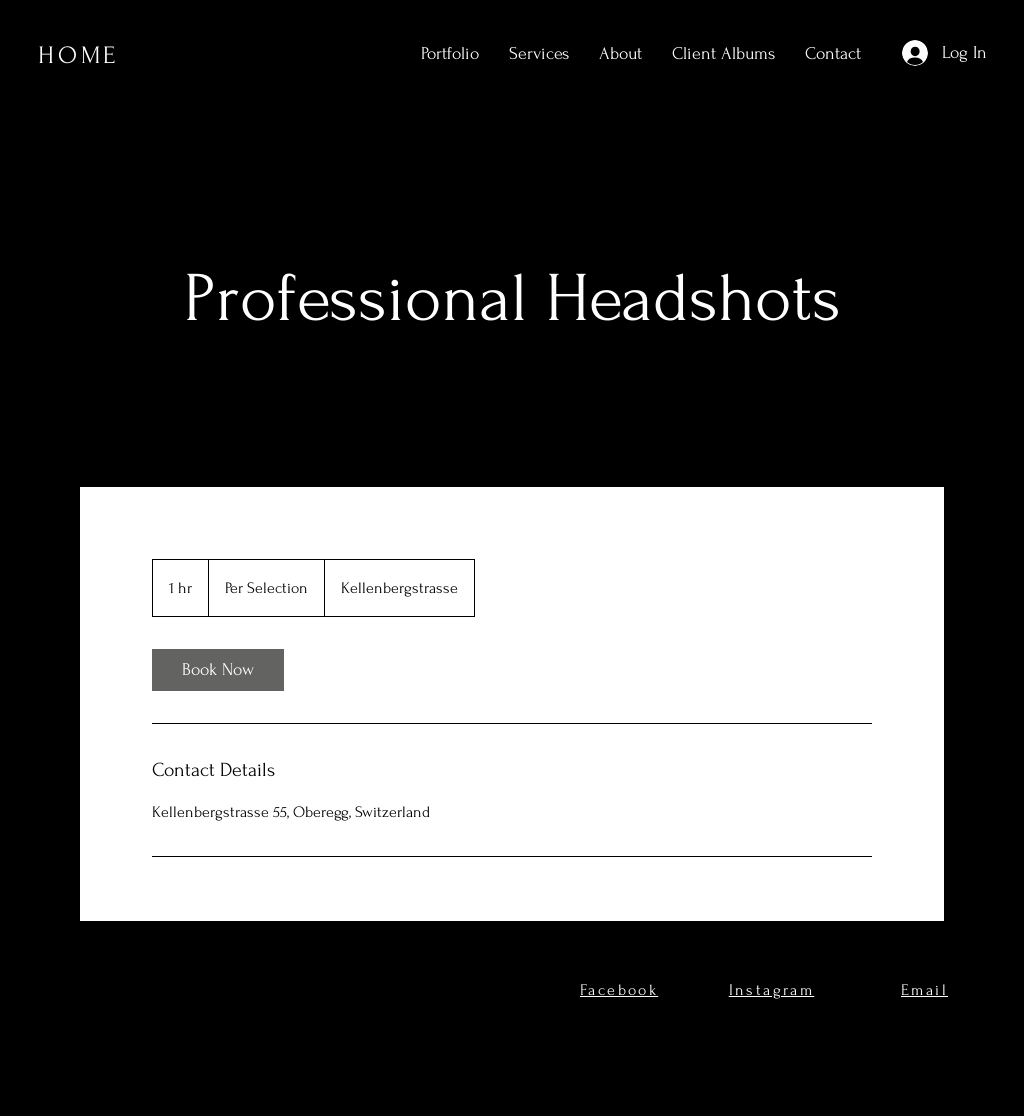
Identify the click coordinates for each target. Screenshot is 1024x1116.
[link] (218, 670)
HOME (78, 55)
